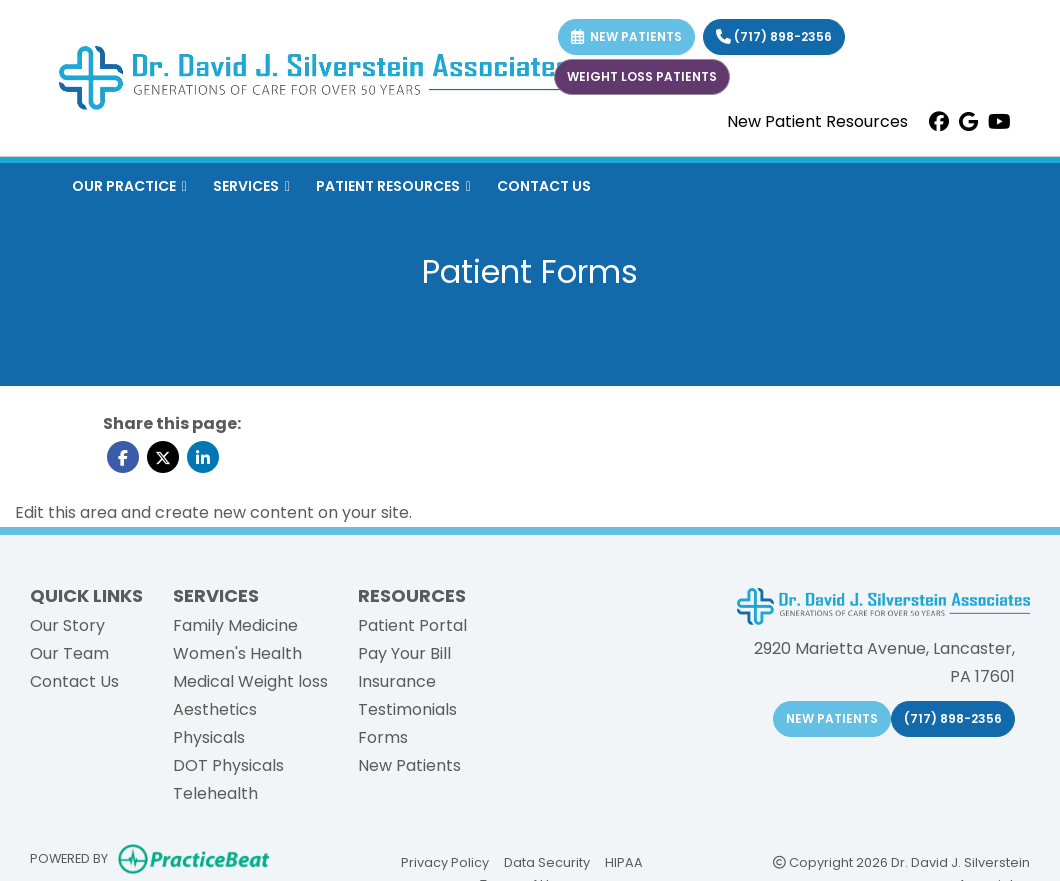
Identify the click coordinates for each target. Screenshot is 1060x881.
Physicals (209, 737)
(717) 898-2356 (774, 36)
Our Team (69, 653)
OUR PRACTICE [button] (129, 186)
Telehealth (215, 793)
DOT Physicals (228, 765)
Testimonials (407, 709)
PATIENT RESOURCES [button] (393, 186)
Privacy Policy (445, 861)
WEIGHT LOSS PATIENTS (642, 76)
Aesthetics (215, 709)
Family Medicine (235, 625)
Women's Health (237, 653)
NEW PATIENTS (832, 718)
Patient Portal (412, 625)
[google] (968, 122)
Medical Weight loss (250, 681)
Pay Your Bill (404, 653)
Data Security (547, 861)
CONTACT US (544, 186)
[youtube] (999, 122)
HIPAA (624, 861)
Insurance (397, 681)
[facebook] (939, 122)
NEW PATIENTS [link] (626, 36)
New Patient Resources (817, 121)
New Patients (409, 765)
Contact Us (74, 681)
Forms (383, 737)
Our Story (67, 625)
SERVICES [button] (251, 186)
